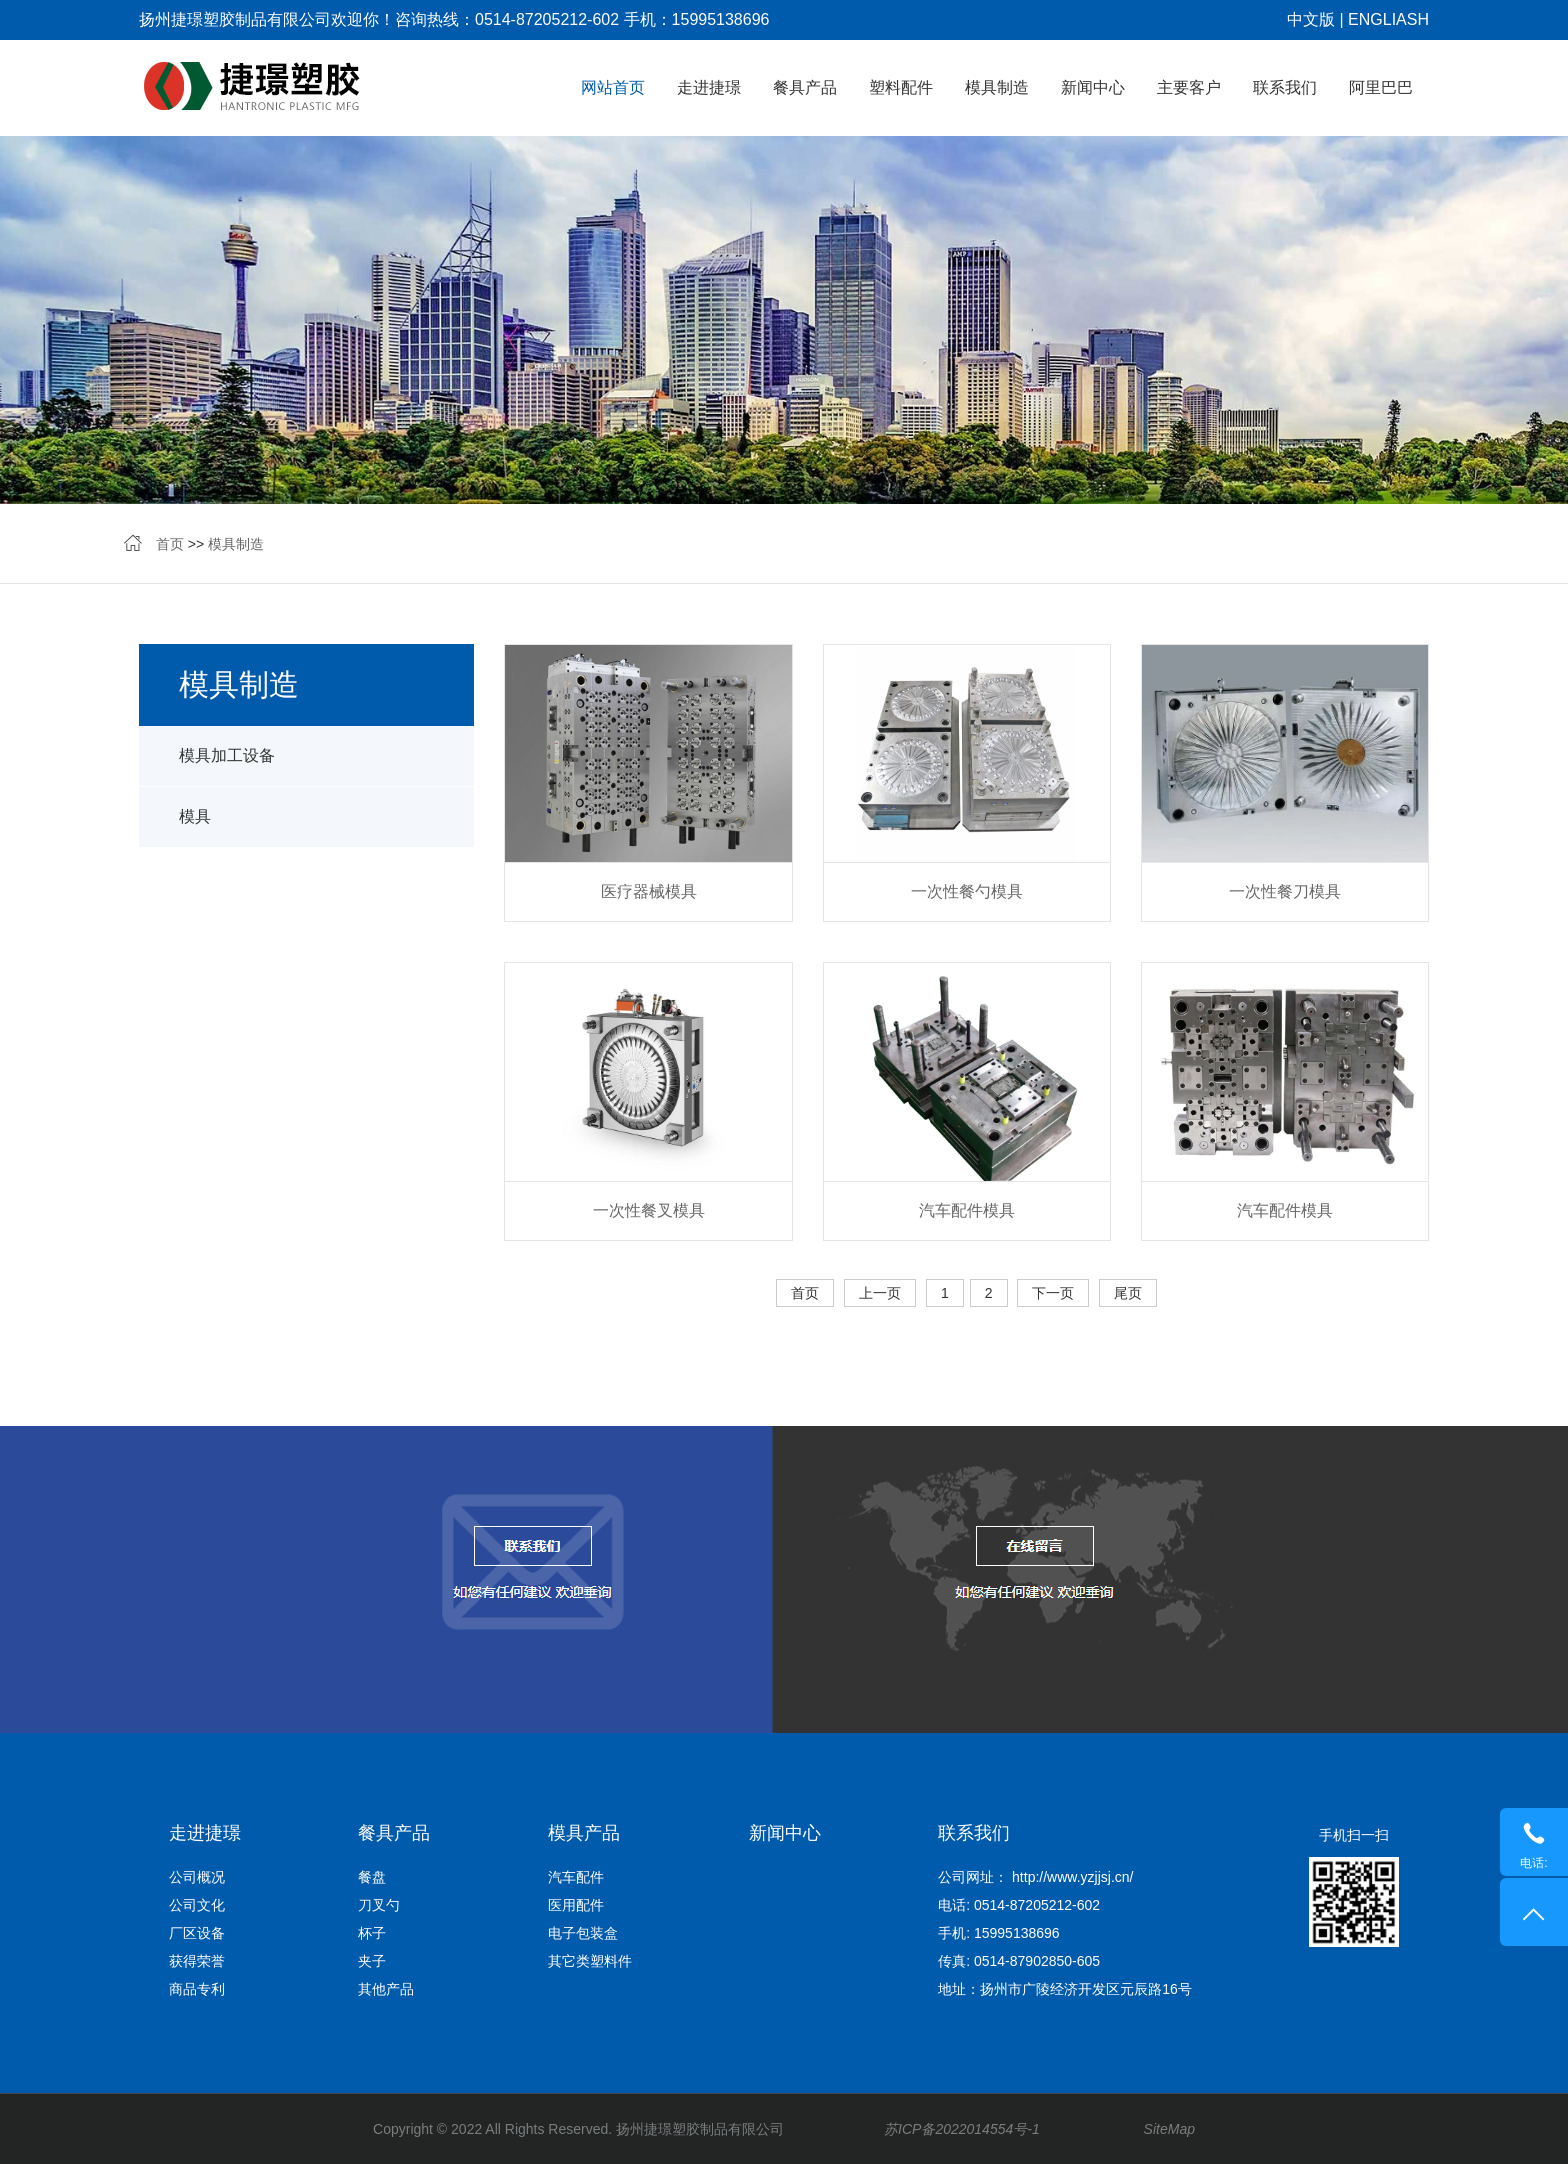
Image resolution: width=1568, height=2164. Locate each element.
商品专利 (197, 1989)
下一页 (1053, 1293)
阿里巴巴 (1381, 87)
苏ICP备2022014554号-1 (962, 2129)
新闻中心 (1093, 87)
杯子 (372, 1933)
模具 (195, 816)
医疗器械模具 (649, 891)
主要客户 (1189, 87)
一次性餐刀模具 (1285, 891)
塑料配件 (901, 87)
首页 (170, 544)
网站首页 (613, 87)
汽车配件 (576, 1877)
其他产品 (386, 1989)
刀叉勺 (379, 1905)
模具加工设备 (227, 755)
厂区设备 (197, 1933)
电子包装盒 (583, 1933)
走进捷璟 (709, 87)
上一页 (880, 1293)
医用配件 (576, 1905)
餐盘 (372, 1877)
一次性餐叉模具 (649, 1210)
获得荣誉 (197, 1961)
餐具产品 (805, 87)
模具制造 (997, 87)
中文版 (1311, 19)
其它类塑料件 (590, 1961)
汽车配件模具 (967, 1210)
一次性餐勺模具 (967, 891)
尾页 (1128, 1293)
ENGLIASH (1388, 19)
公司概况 (197, 1877)
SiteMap (1169, 2129)
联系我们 (1285, 87)
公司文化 (197, 1905)
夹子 (372, 1961)
